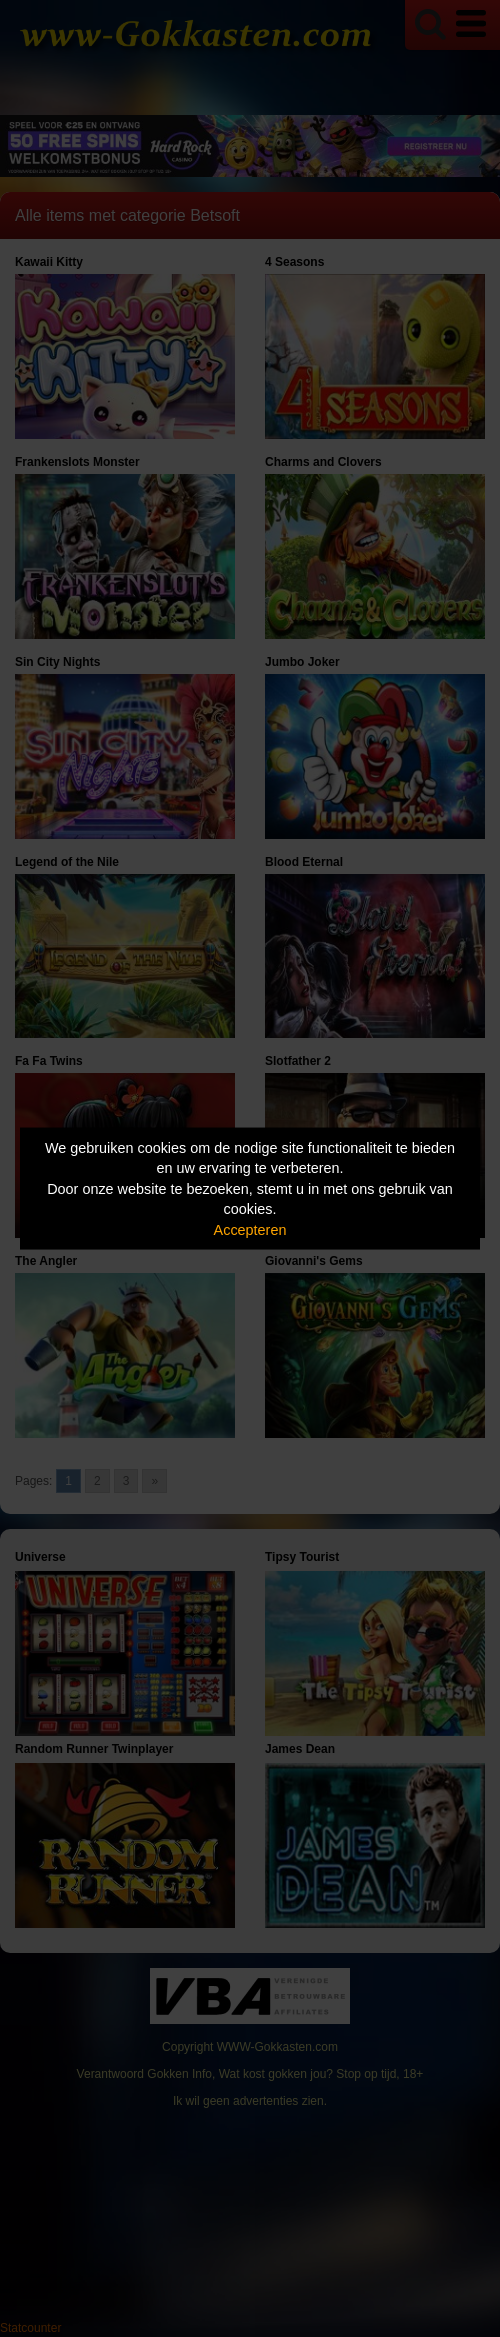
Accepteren (250, 1229)
